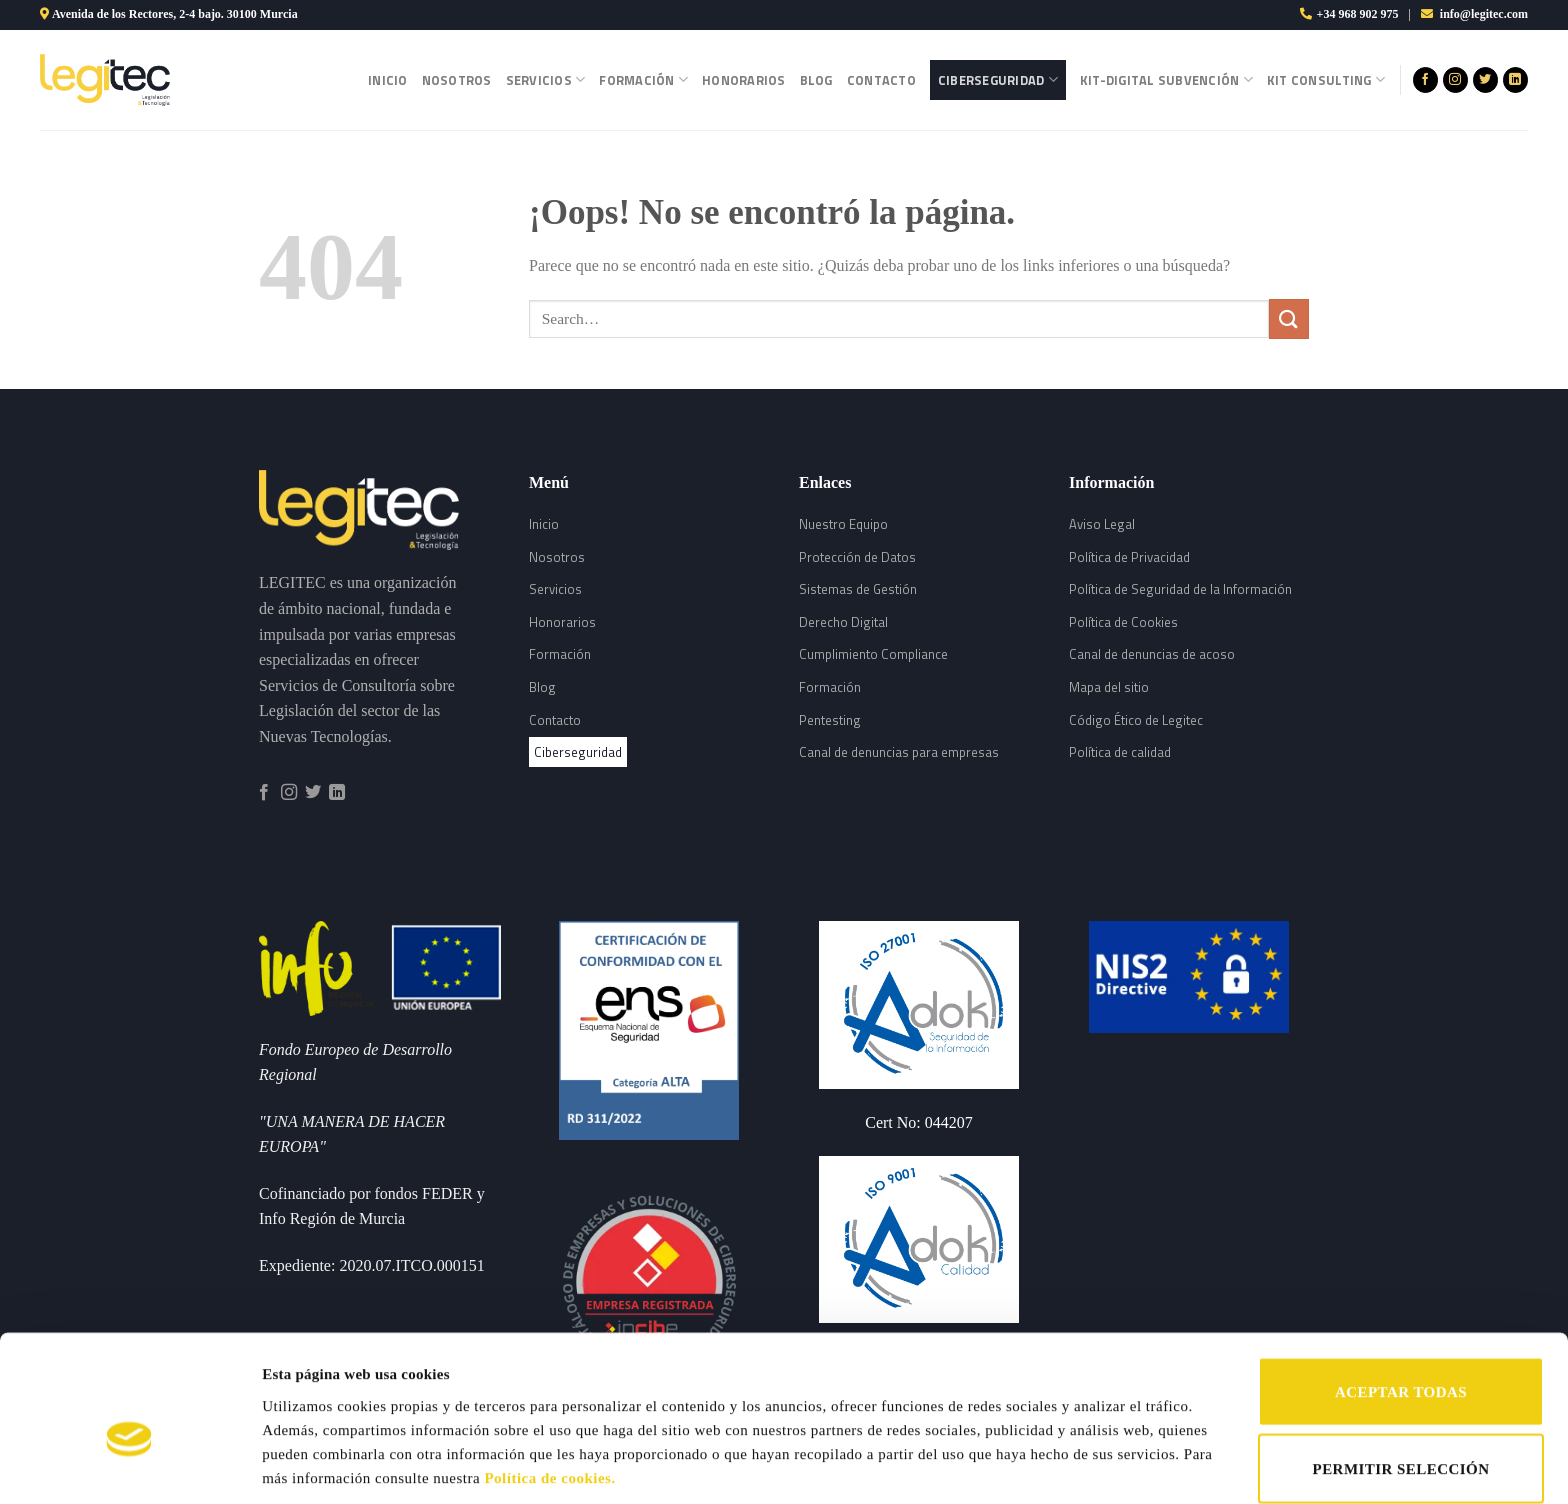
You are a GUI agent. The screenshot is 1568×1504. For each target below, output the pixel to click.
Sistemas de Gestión (858, 589)
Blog (816, 80)
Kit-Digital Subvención (1166, 80)
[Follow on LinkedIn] (1515, 80)
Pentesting (830, 720)
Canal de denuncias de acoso (1152, 654)
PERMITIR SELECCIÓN (1401, 1368)
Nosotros (457, 80)
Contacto (881, 80)
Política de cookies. (549, 1376)
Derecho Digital (843, 622)
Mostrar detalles (1037, 1441)
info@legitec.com (1484, 14)
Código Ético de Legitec (1136, 720)
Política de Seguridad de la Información (1180, 589)
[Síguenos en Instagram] (1455, 80)
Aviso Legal (1102, 524)
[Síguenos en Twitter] (1485, 80)
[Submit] (1289, 318)
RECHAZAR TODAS (1400, 1445)
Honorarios (744, 80)
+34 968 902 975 (1358, 14)
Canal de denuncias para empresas (899, 752)
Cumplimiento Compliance (873, 654)
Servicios (546, 80)
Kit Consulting (1326, 80)
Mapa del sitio (1109, 687)
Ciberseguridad (998, 80)
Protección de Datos (857, 557)
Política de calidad (1120, 752)
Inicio (388, 80)
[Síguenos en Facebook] (1425, 80)
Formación (643, 80)
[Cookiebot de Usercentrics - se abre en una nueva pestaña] (129, 1465)
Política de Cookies (1123, 622)
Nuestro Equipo (843, 524)
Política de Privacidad (1129, 557)
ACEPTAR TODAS (1401, 1290)
